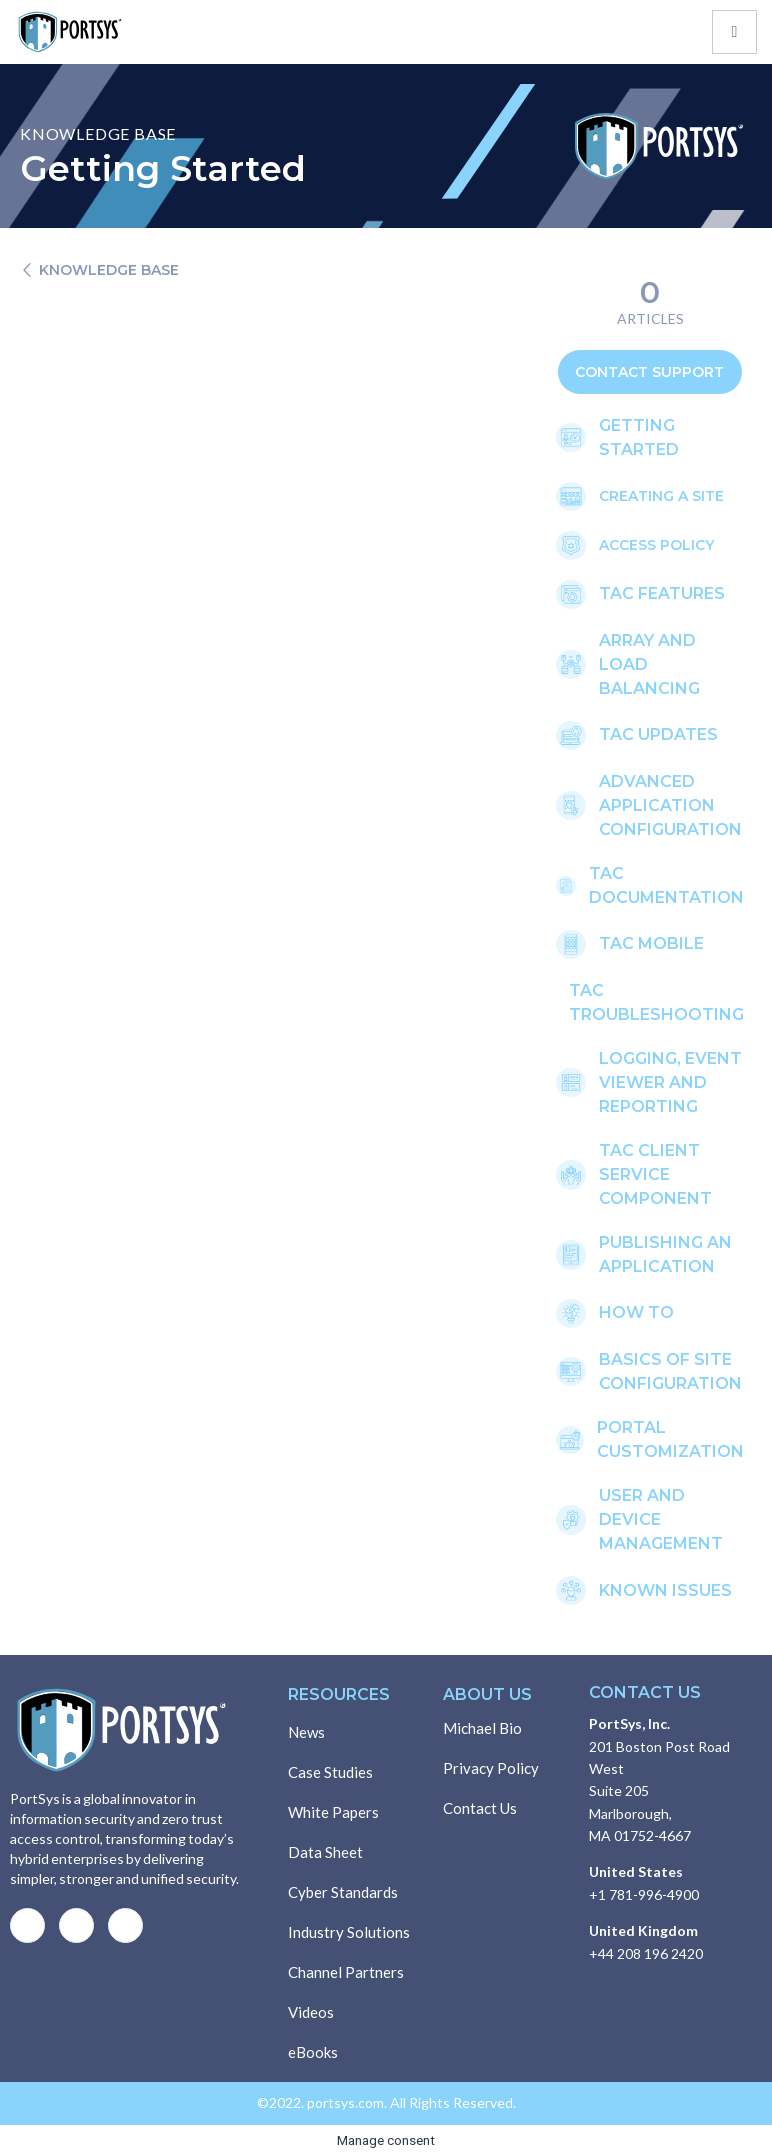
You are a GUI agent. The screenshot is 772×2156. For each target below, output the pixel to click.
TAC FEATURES (662, 593)
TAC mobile (651, 943)
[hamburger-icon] (734, 32)
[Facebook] (27, 1925)
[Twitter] (76, 1925)
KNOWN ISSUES (665, 1590)
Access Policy (656, 545)
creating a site (661, 496)
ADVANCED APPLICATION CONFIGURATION (670, 805)
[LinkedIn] (125, 1925)
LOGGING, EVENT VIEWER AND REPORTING (670, 1082)
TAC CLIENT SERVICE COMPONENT (655, 1174)
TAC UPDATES (658, 734)
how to (636, 1312)
